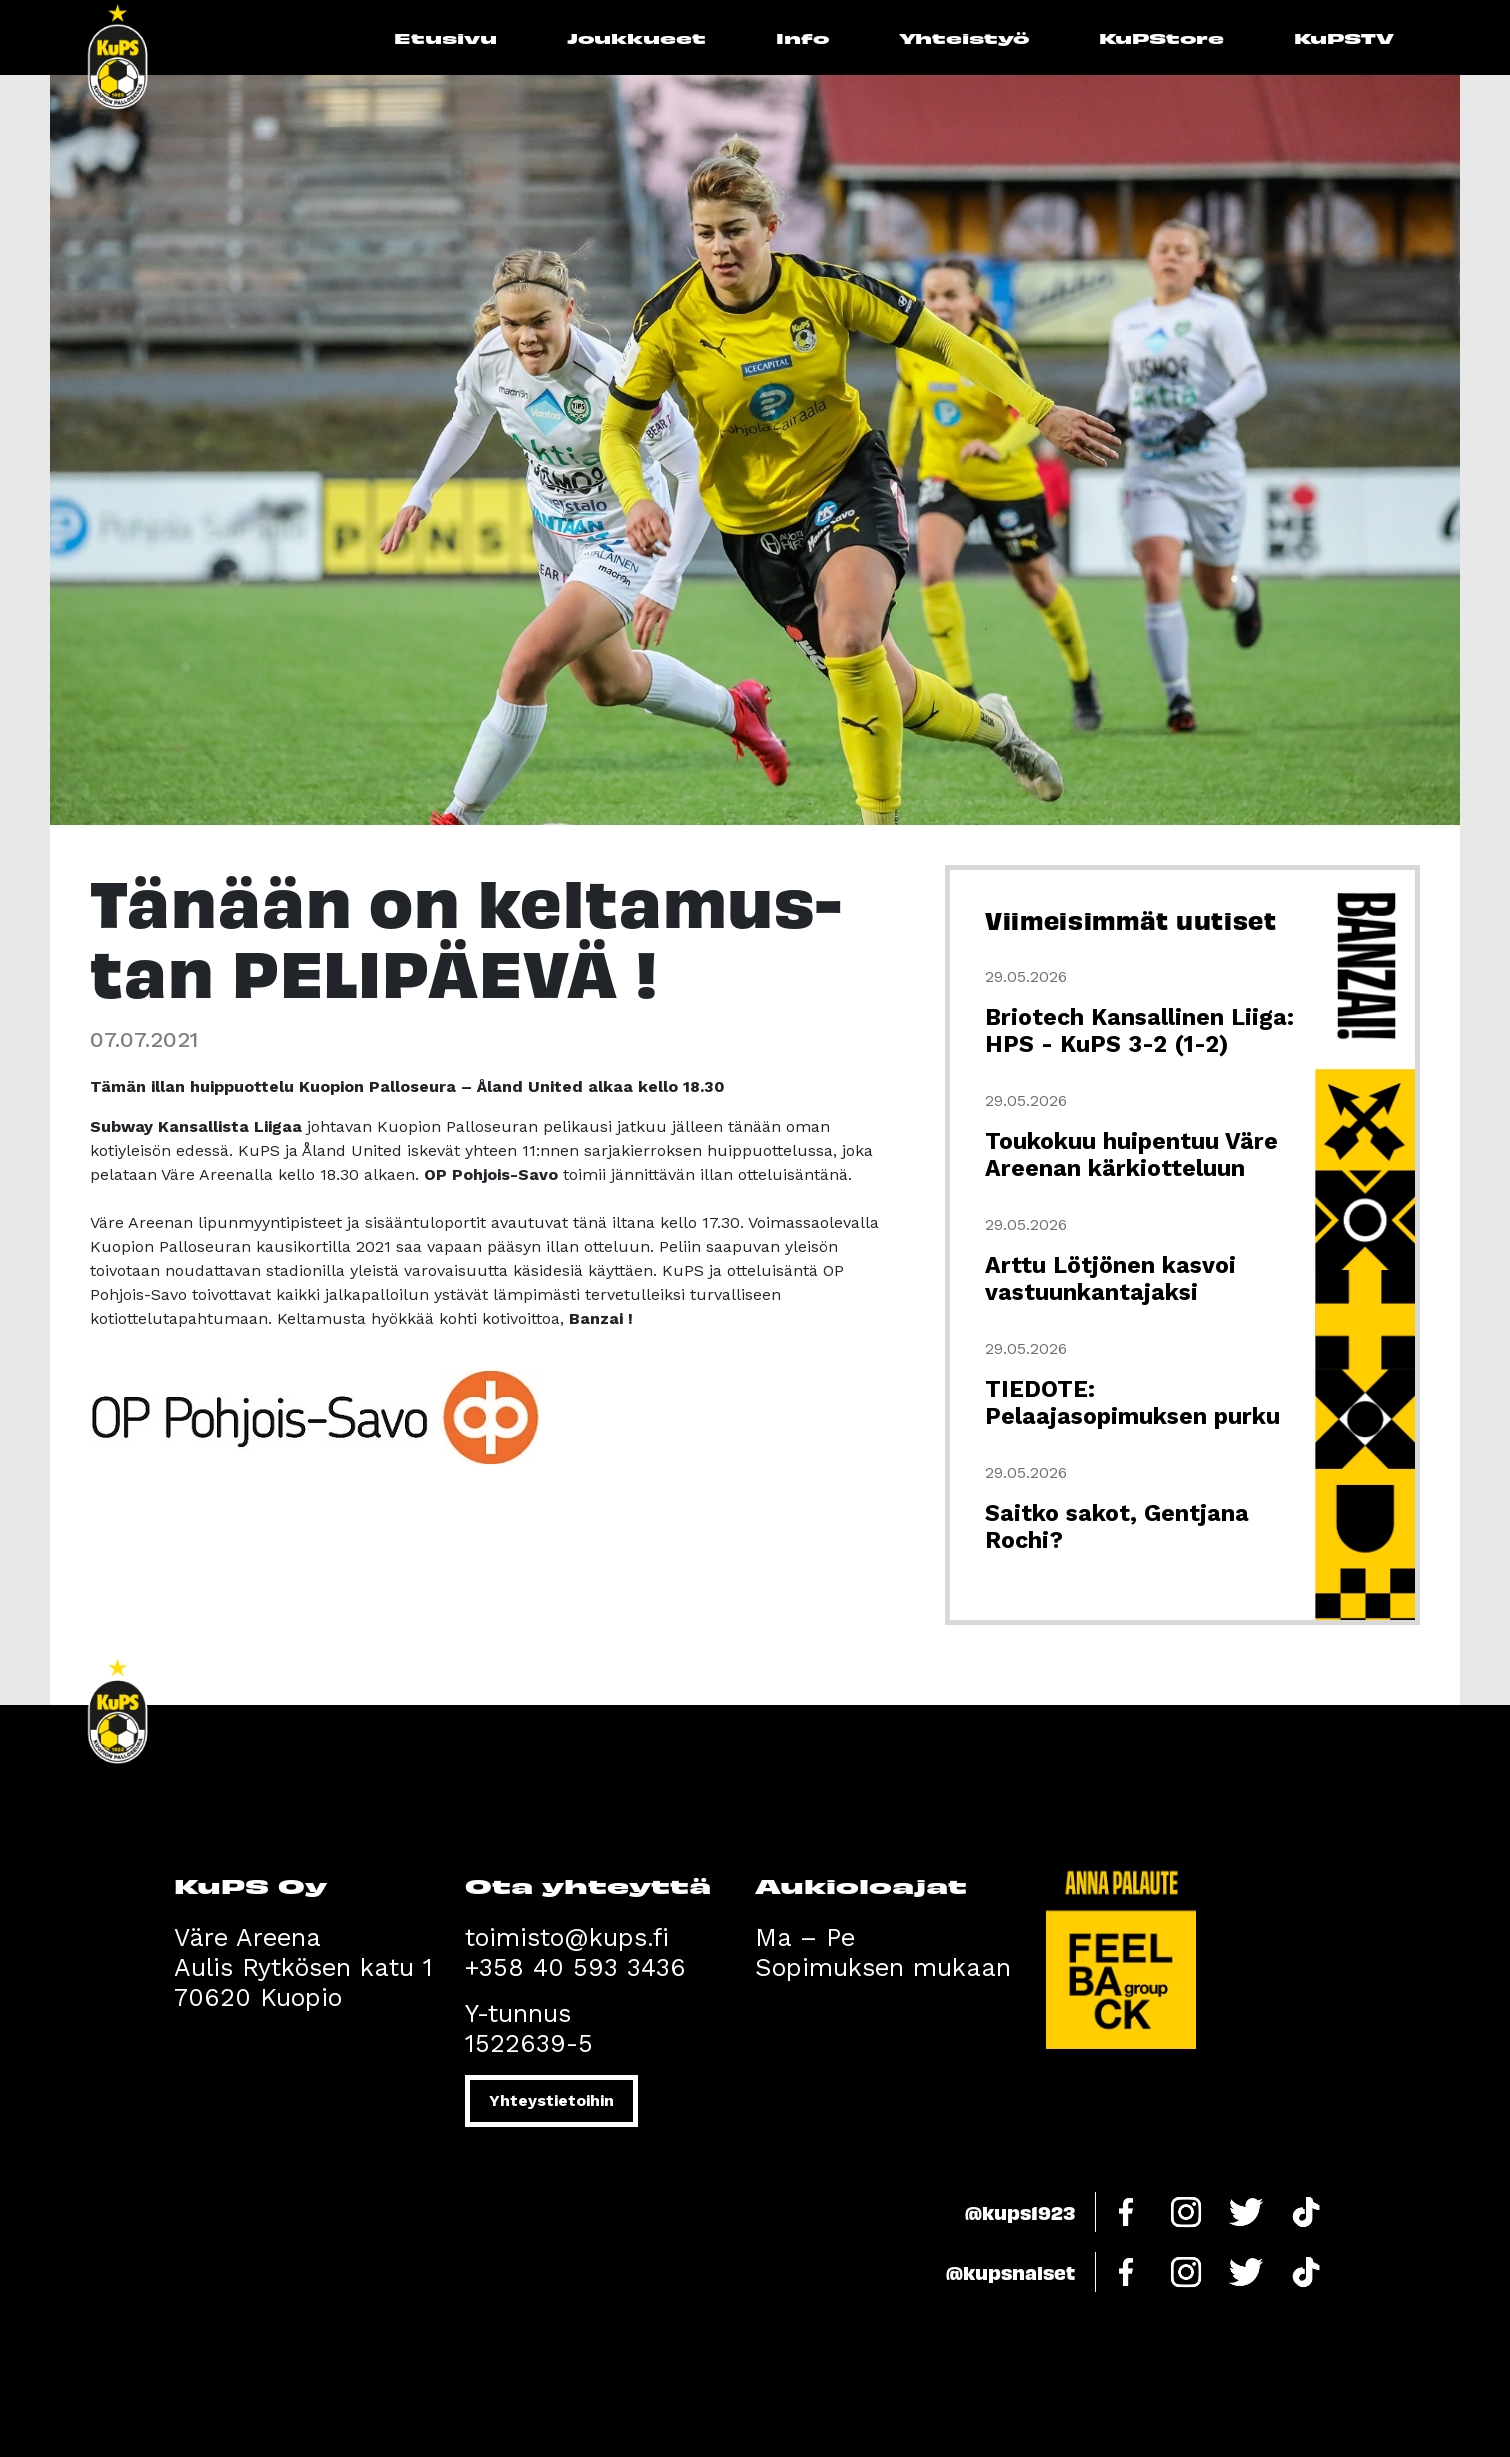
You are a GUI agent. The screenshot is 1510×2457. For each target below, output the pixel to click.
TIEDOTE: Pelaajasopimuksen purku (1132, 1403)
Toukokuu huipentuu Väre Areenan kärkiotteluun (1131, 1155)
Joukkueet (636, 37)
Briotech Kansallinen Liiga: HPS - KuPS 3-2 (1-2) (1139, 1031)
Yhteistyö (964, 37)
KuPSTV (1344, 37)
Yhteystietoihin (551, 2100)
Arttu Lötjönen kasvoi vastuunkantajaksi (1110, 1279)
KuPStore (1161, 37)
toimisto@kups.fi (567, 1937)
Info (802, 37)
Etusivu (445, 37)
